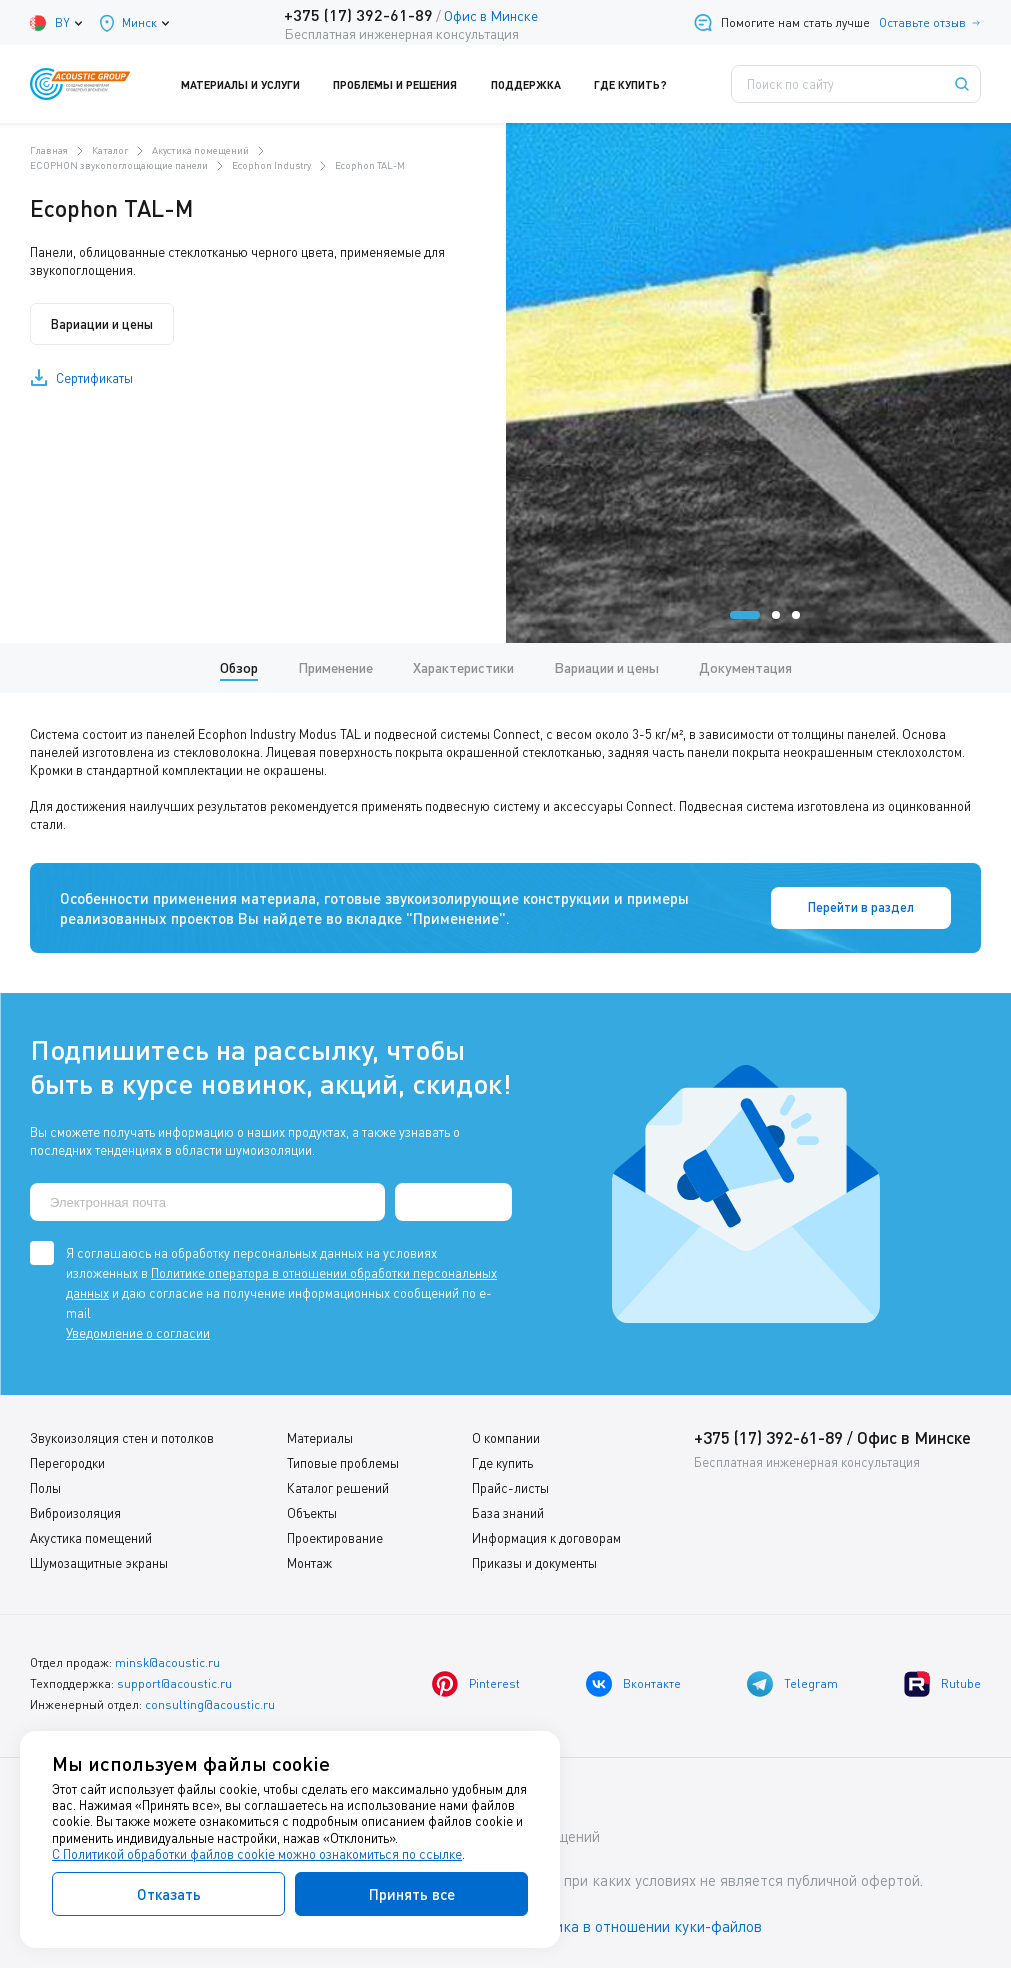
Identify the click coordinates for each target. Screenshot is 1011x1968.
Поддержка (537, 84)
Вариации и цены (102, 324)
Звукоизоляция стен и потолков (122, 1438)
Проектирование (335, 1538)
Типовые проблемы (343, 1463)
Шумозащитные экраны (99, 1563)
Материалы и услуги (253, 84)
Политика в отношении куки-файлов (639, 1927)
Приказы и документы (534, 1563)
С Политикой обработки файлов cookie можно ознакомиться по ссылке (257, 1854)
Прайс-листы (510, 1488)
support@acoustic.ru (174, 1683)
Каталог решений (338, 1488)
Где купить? (642, 84)
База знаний (508, 1513)
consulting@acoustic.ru (210, 1704)
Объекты (312, 1513)
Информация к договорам (546, 1538)
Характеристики (463, 667)
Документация (745, 667)
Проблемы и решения (407, 84)
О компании (506, 1438)
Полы (45, 1488)
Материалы (320, 1438)
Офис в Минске (491, 15)
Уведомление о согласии (138, 1333)
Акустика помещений (91, 1538)
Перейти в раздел (861, 908)
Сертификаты (94, 378)
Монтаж (309, 1563)
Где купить (502, 1463)
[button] (745, 615)
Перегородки (67, 1463)
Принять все (412, 1894)
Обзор (239, 667)
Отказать (169, 1894)
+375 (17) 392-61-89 (358, 14)
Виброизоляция (75, 1513)
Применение (335, 667)
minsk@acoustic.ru (167, 1662)
